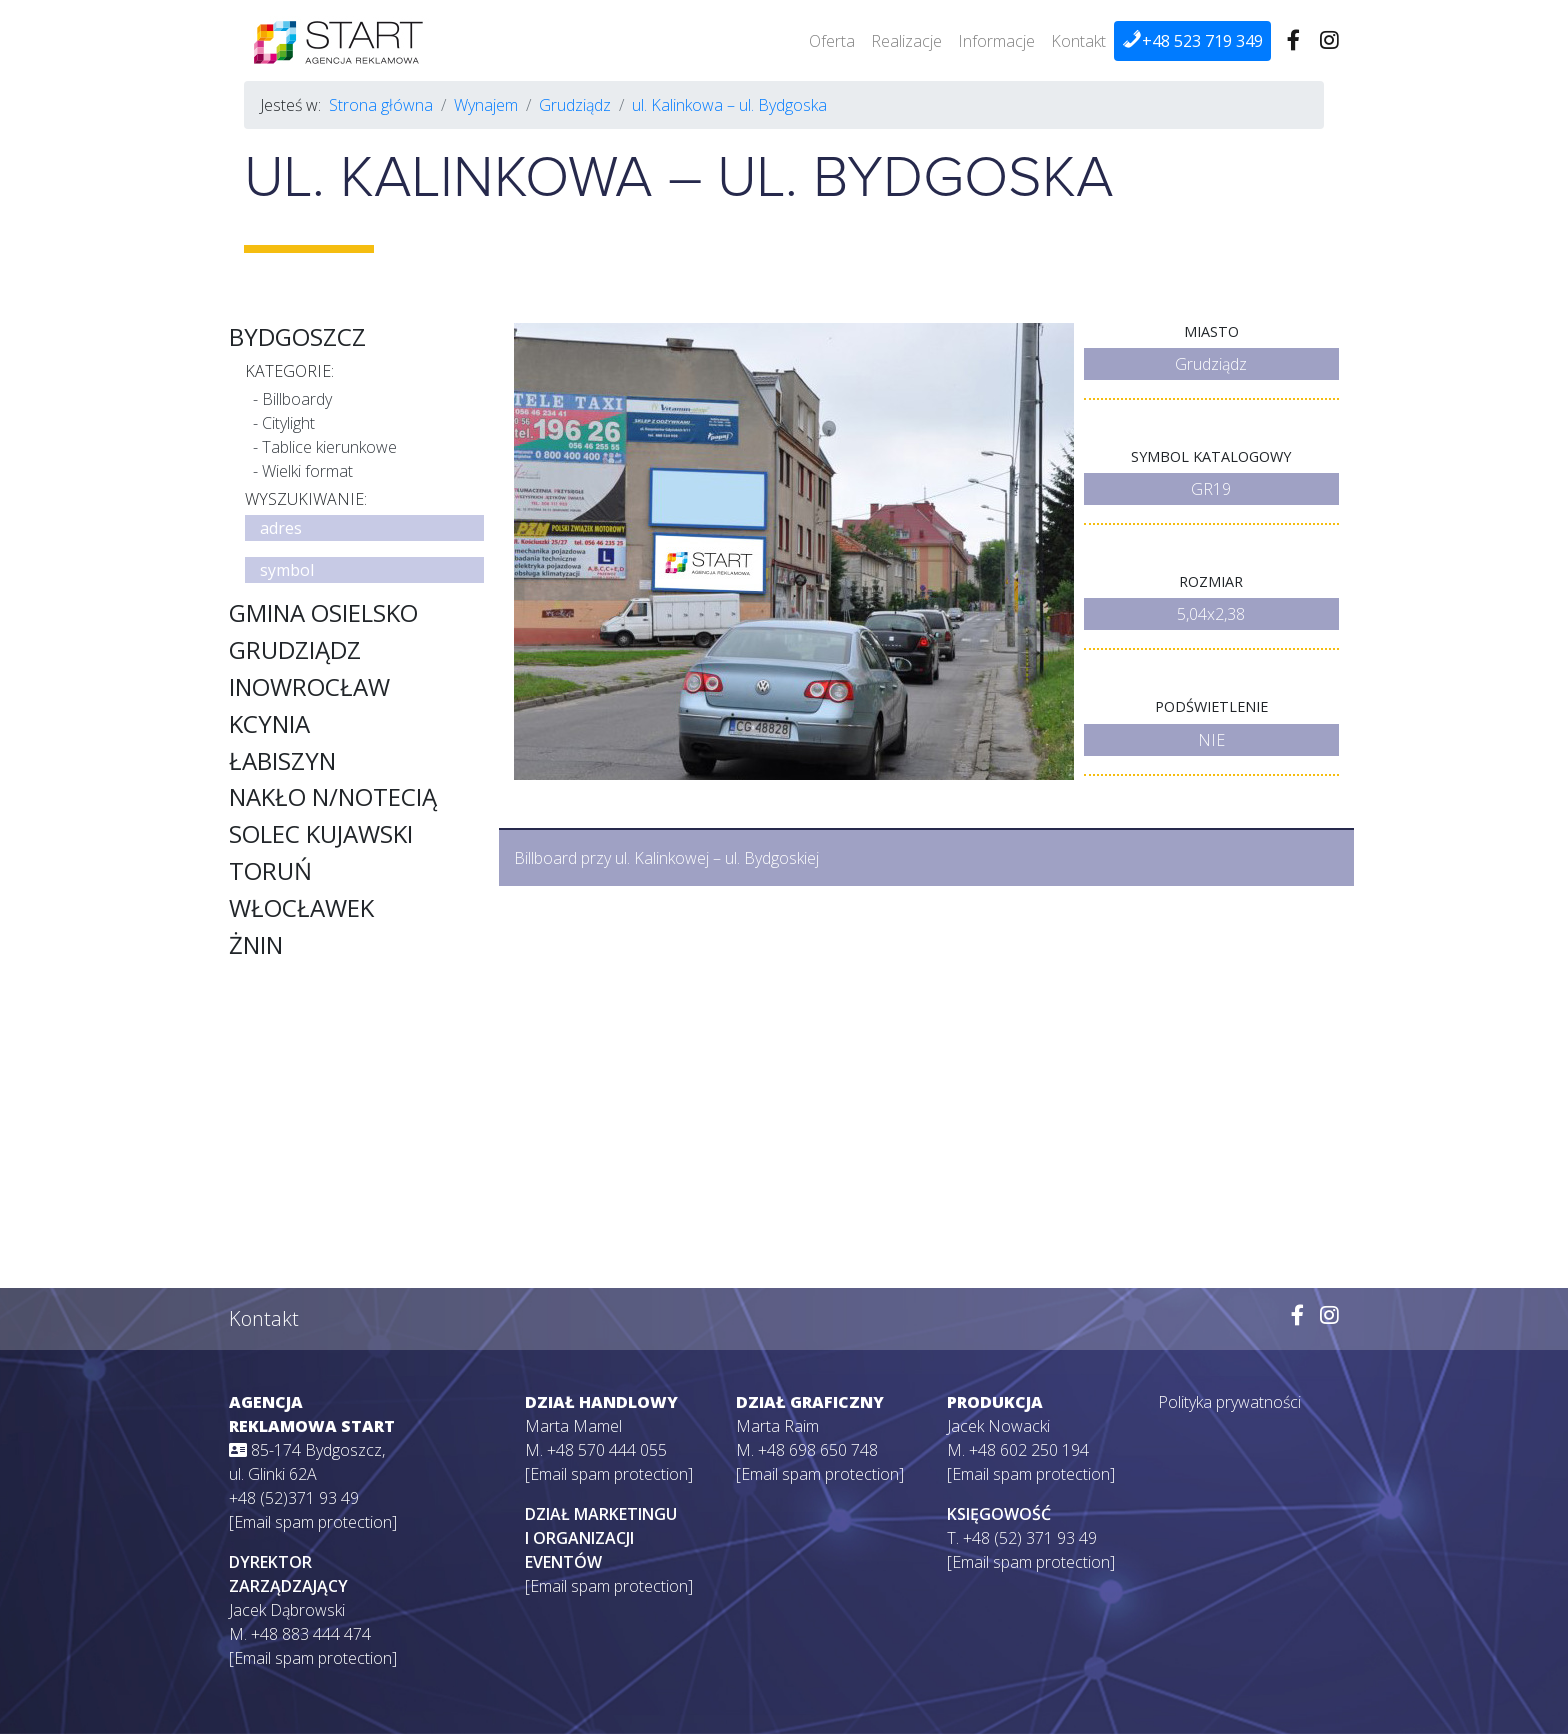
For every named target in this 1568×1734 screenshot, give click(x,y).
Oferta (832, 41)
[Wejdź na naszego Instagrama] (1329, 41)
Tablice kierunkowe (329, 447)
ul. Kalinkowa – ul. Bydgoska (729, 105)
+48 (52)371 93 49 (294, 1498)
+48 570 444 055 (607, 1450)
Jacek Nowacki (998, 1426)
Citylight (288, 423)
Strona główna (381, 105)
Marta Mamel (573, 1426)
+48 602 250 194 (1029, 1450)
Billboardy (297, 399)
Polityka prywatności (1229, 1402)
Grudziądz (575, 105)
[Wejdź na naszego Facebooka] (1293, 41)
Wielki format (307, 471)
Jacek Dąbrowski (287, 1610)
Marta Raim (777, 1426)
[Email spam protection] (313, 1522)
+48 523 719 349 (1192, 40)
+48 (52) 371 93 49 (1030, 1538)
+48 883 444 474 (311, 1634)
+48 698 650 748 (818, 1450)
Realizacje (906, 41)
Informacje (996, 41)
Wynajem (486, 105)
